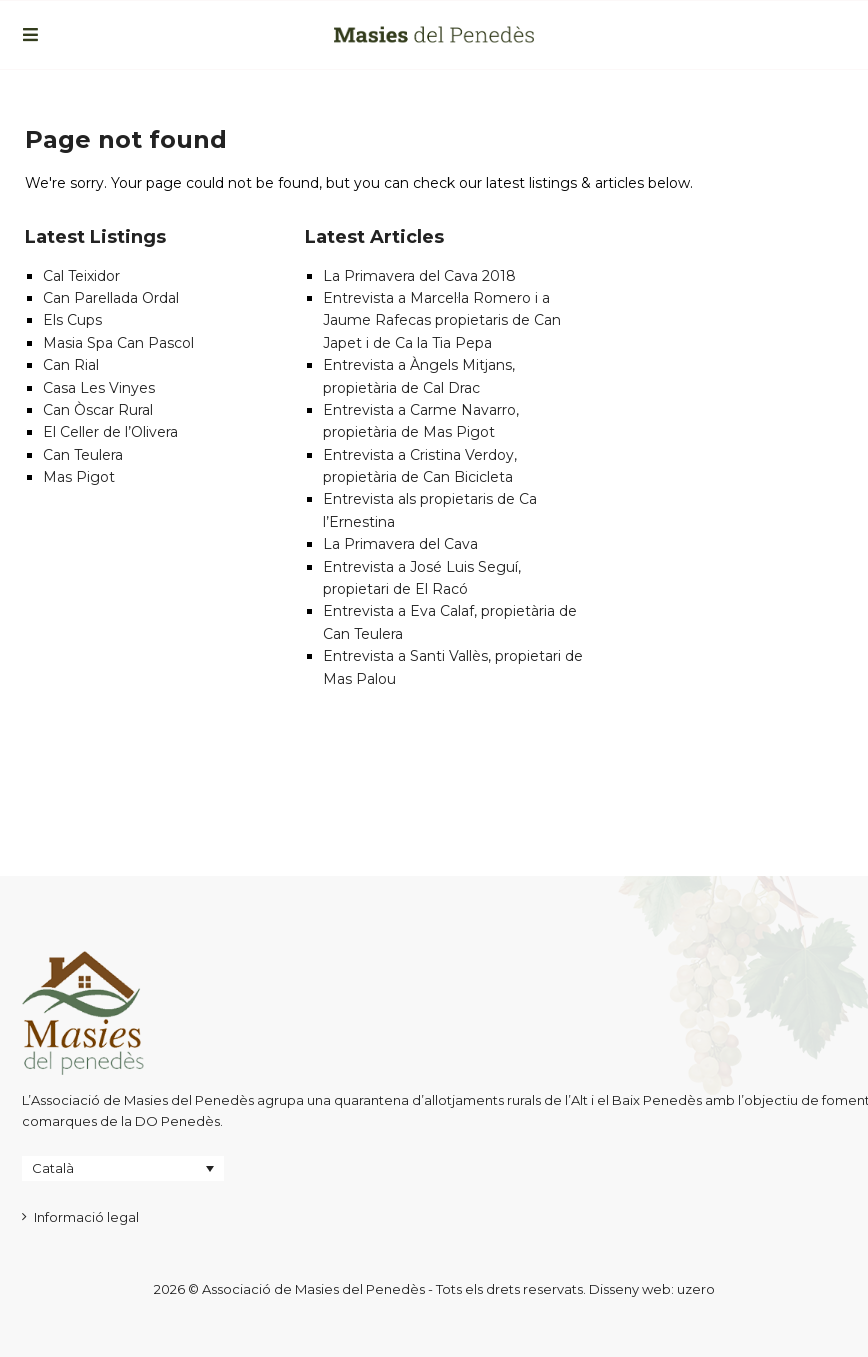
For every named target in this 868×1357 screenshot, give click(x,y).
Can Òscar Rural (98, 410)
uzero (696, 1289)
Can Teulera (83, 455)
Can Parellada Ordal (111, 298)
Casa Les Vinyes (99, 388)
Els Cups (72, 320)
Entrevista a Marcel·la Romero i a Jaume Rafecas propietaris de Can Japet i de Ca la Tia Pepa (442, 320)
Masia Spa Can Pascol (118, 343)
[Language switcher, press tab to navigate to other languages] (123, 1168)
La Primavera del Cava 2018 (419, 276)
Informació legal (86, 1217)
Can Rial (71, 365)
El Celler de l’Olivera (110, 432)
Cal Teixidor (81, 276)
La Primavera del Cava (400, 544)
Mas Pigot (79, 477)
